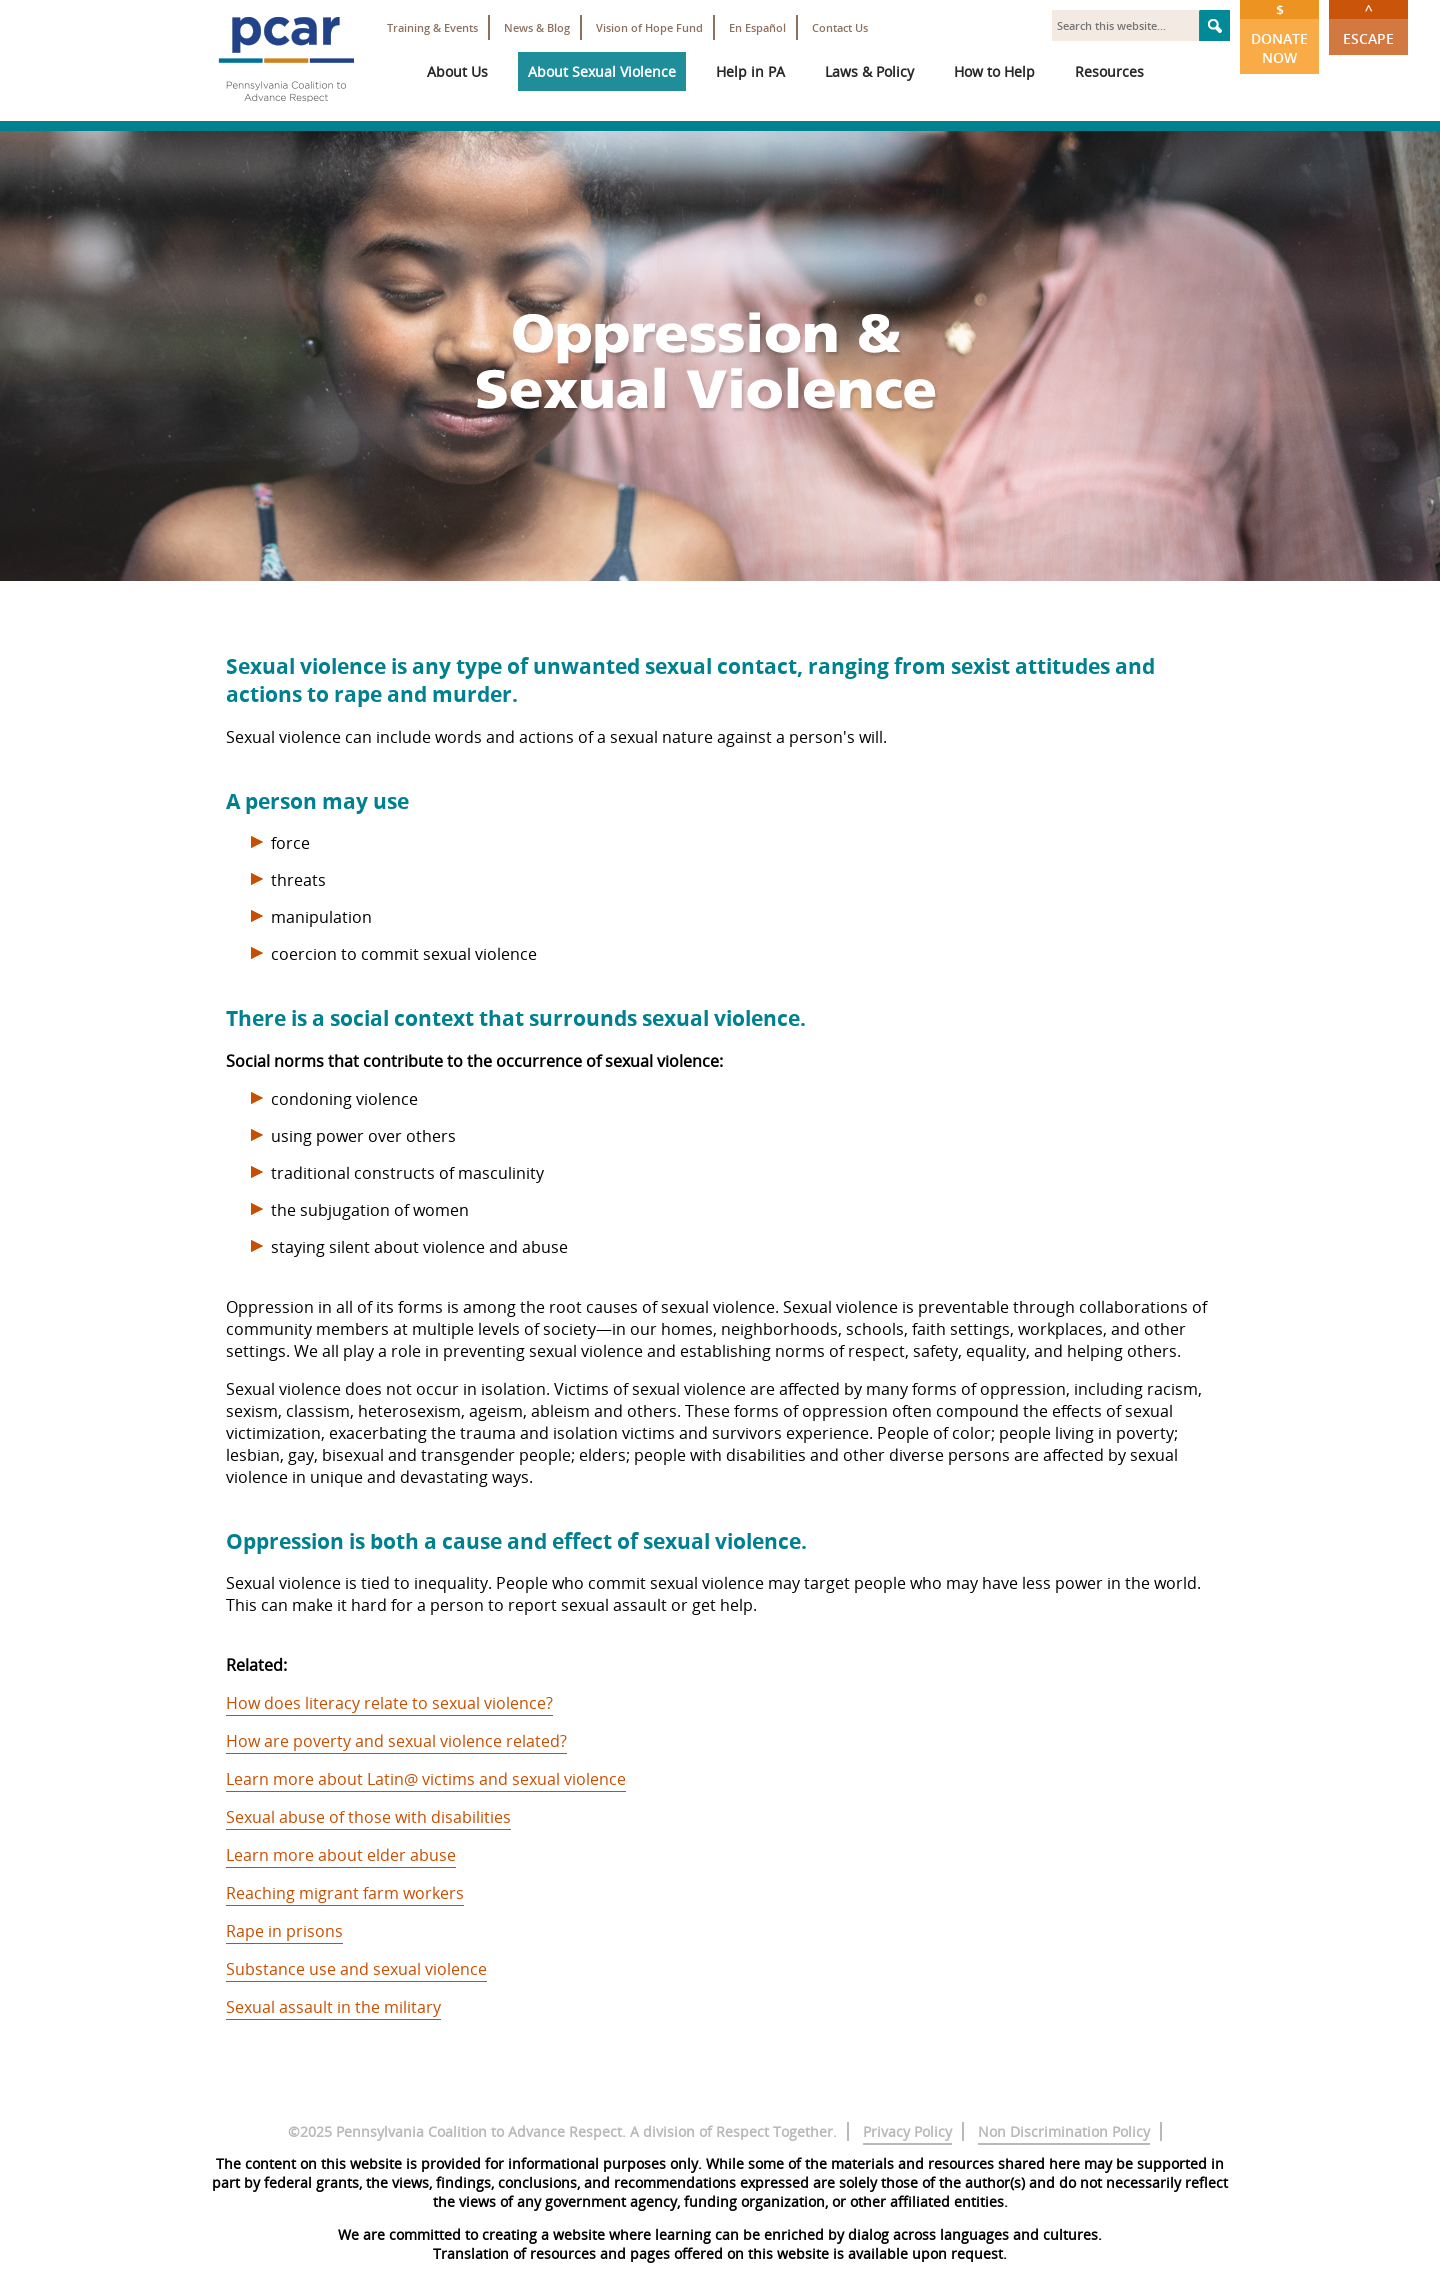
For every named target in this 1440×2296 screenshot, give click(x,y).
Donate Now (1279, 33)
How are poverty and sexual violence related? (396, 1741)
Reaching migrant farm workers (345, 1893)
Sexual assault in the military (333, 2007)
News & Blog (537, 27)
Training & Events (432, 27)
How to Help (994, 71)
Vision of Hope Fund (649, 27)
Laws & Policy (869, 71)
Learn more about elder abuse (341, 1855)
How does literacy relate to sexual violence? (389, 1703)
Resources (1109, 71)
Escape (1368, 24)
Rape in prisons (284, 1931)
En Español (757, 27)
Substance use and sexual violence (356, 1969)
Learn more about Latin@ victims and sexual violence (426, 1779)
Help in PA (750, 71)
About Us (457, 71)
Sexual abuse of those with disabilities (368, 1817)
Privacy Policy (907, 2131)
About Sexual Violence (602, 71)
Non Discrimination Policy (1064, 2131)
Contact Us (840, 27)
